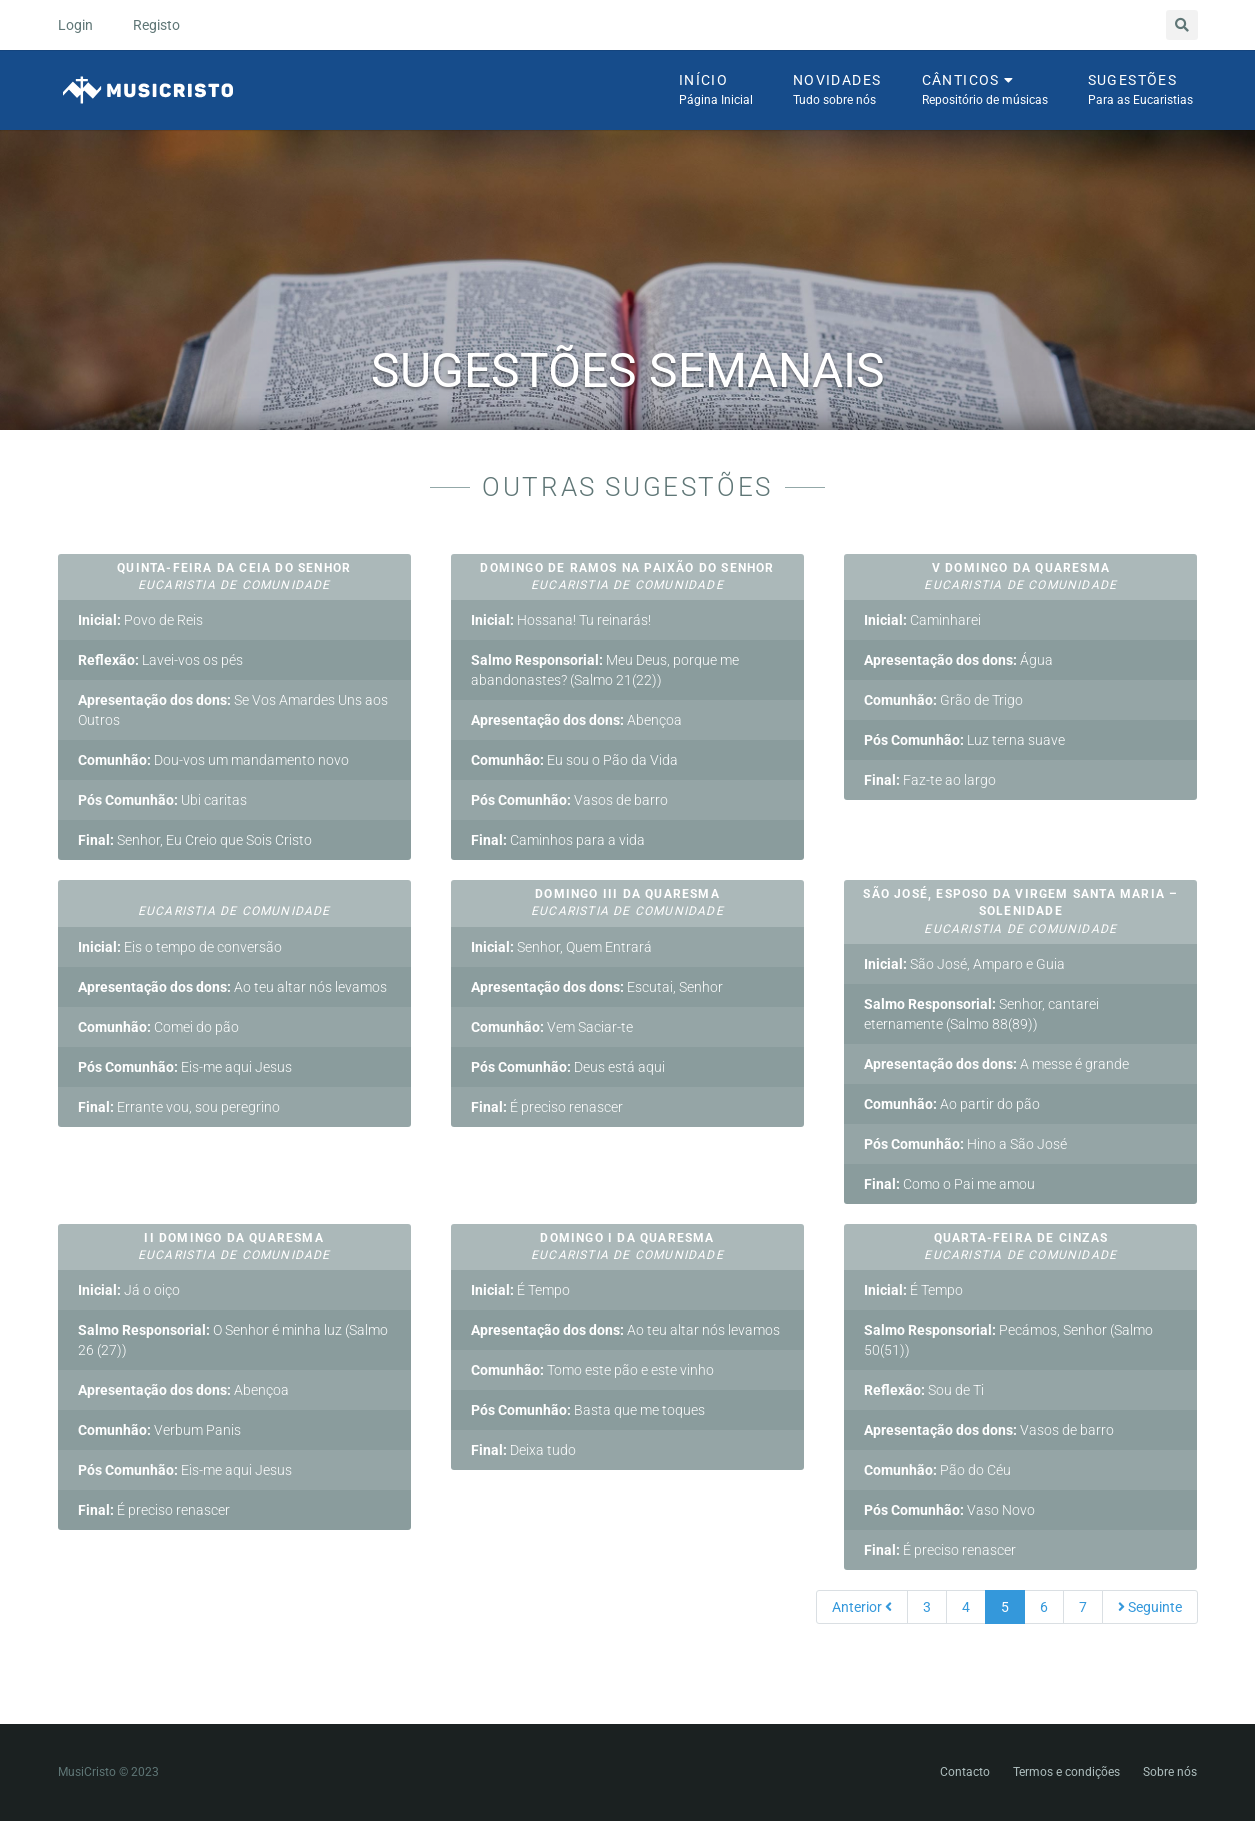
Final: (96, 840)
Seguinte (1150, 1607)
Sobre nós (1170, 1772)
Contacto (965, 1772)
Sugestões (1140, 91)
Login (75, 25)
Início (716, 91)
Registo (156, 25)
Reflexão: (108, 660)
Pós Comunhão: (128, 800)
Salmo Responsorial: (537, 660)
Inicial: (99, 620)
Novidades (837, 91)
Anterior (862, 1607)
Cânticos (985, 91)
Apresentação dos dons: (154, 700)
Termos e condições (1066, 1772)
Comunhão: (114, 760)
